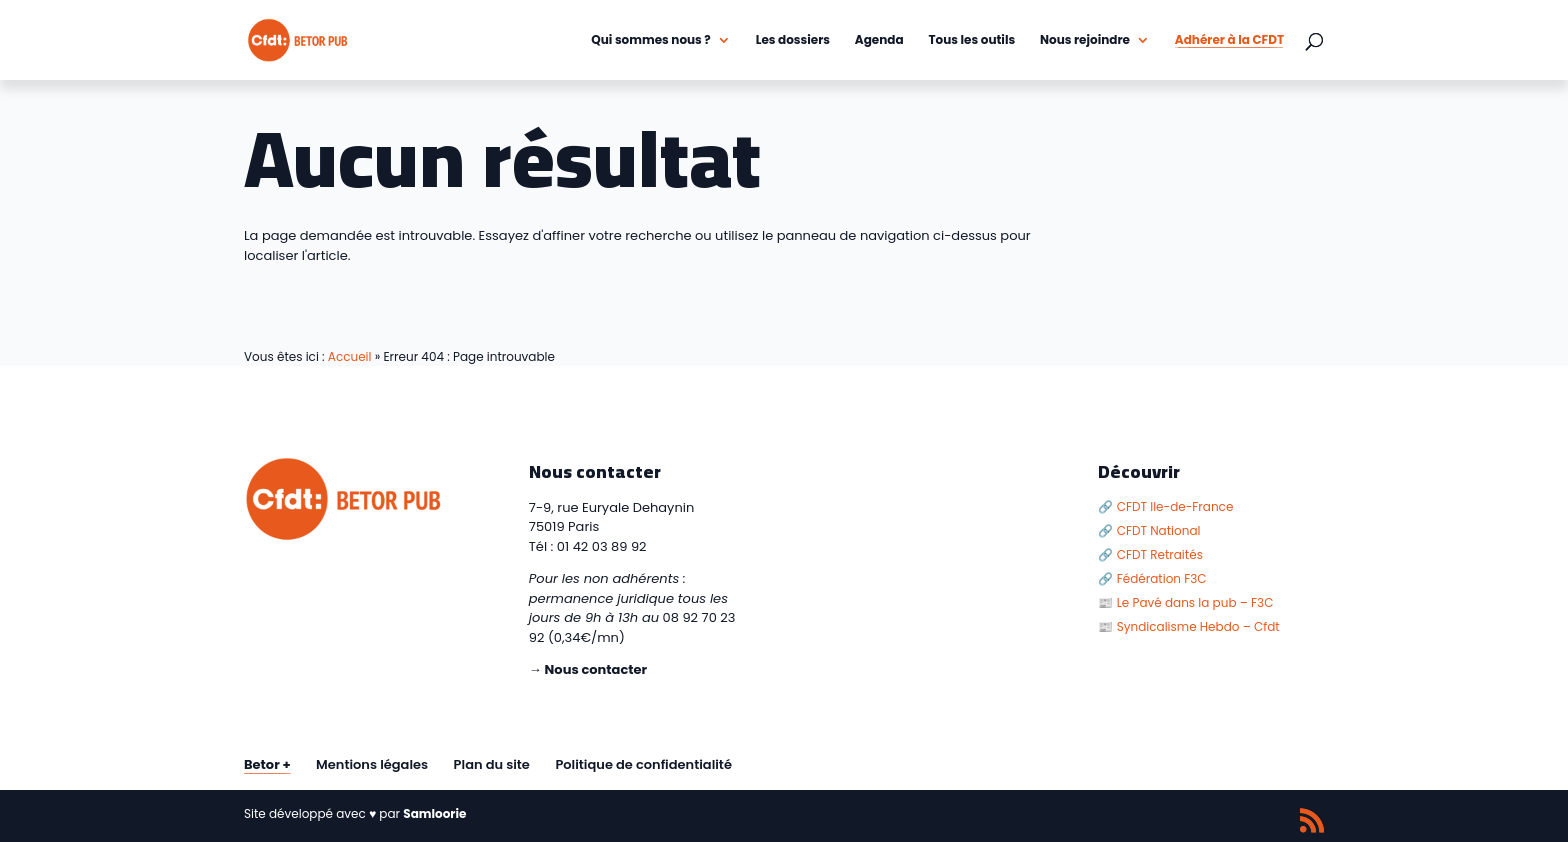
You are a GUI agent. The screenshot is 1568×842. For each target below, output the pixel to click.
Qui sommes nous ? (651, 40)
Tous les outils (972, 40)
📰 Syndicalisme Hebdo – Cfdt (1188, 626)
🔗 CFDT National (1149, 530)
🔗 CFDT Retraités (1150, 554)
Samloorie (434, 813)
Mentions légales (372, 764)
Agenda (879, 40)
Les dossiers (793, 40)
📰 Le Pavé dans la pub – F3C (1185, 602)
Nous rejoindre (1085, 40)
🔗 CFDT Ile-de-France (1165, 506)
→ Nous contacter (588, 669)
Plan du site (492, 764)
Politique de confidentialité (643, 764)
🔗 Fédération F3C (1152, 578)
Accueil (350, 356)
